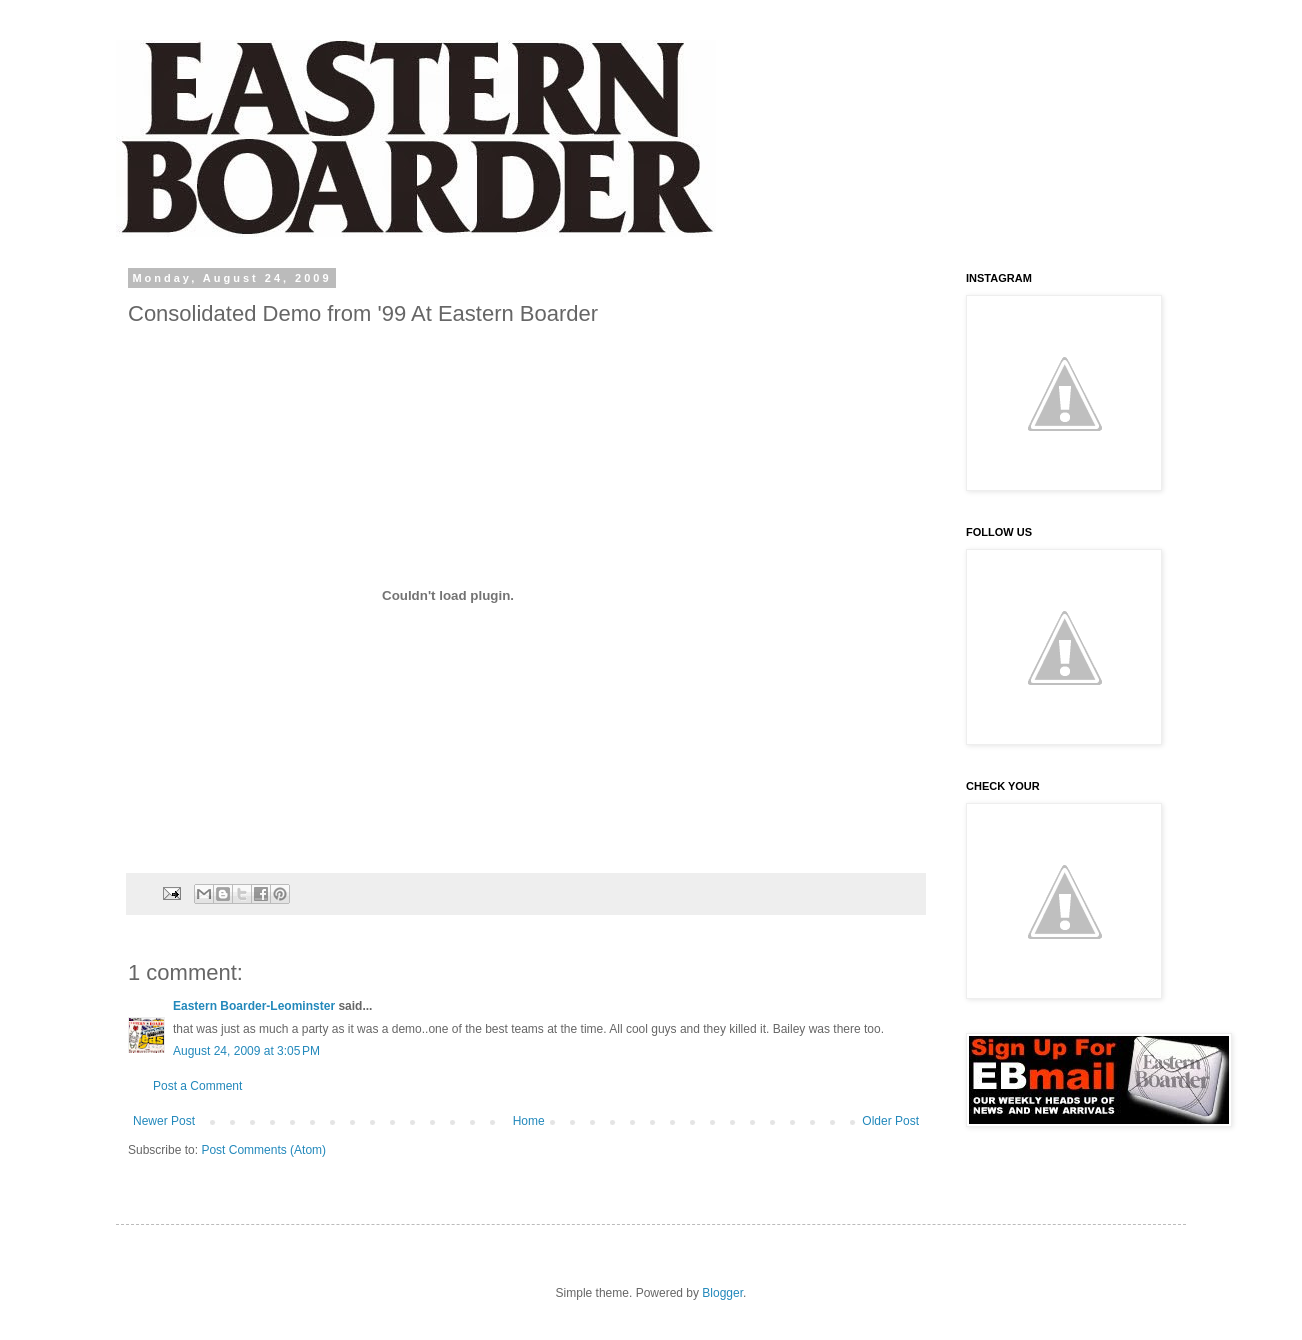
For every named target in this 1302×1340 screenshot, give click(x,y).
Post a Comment (197, 1086)
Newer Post (164, 1121)
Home (529, 1121)
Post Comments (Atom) (263, 1150)
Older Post (890, 1121)
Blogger (722, 1293)
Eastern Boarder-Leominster (254, 1006)
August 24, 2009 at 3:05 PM (246, 1051)
